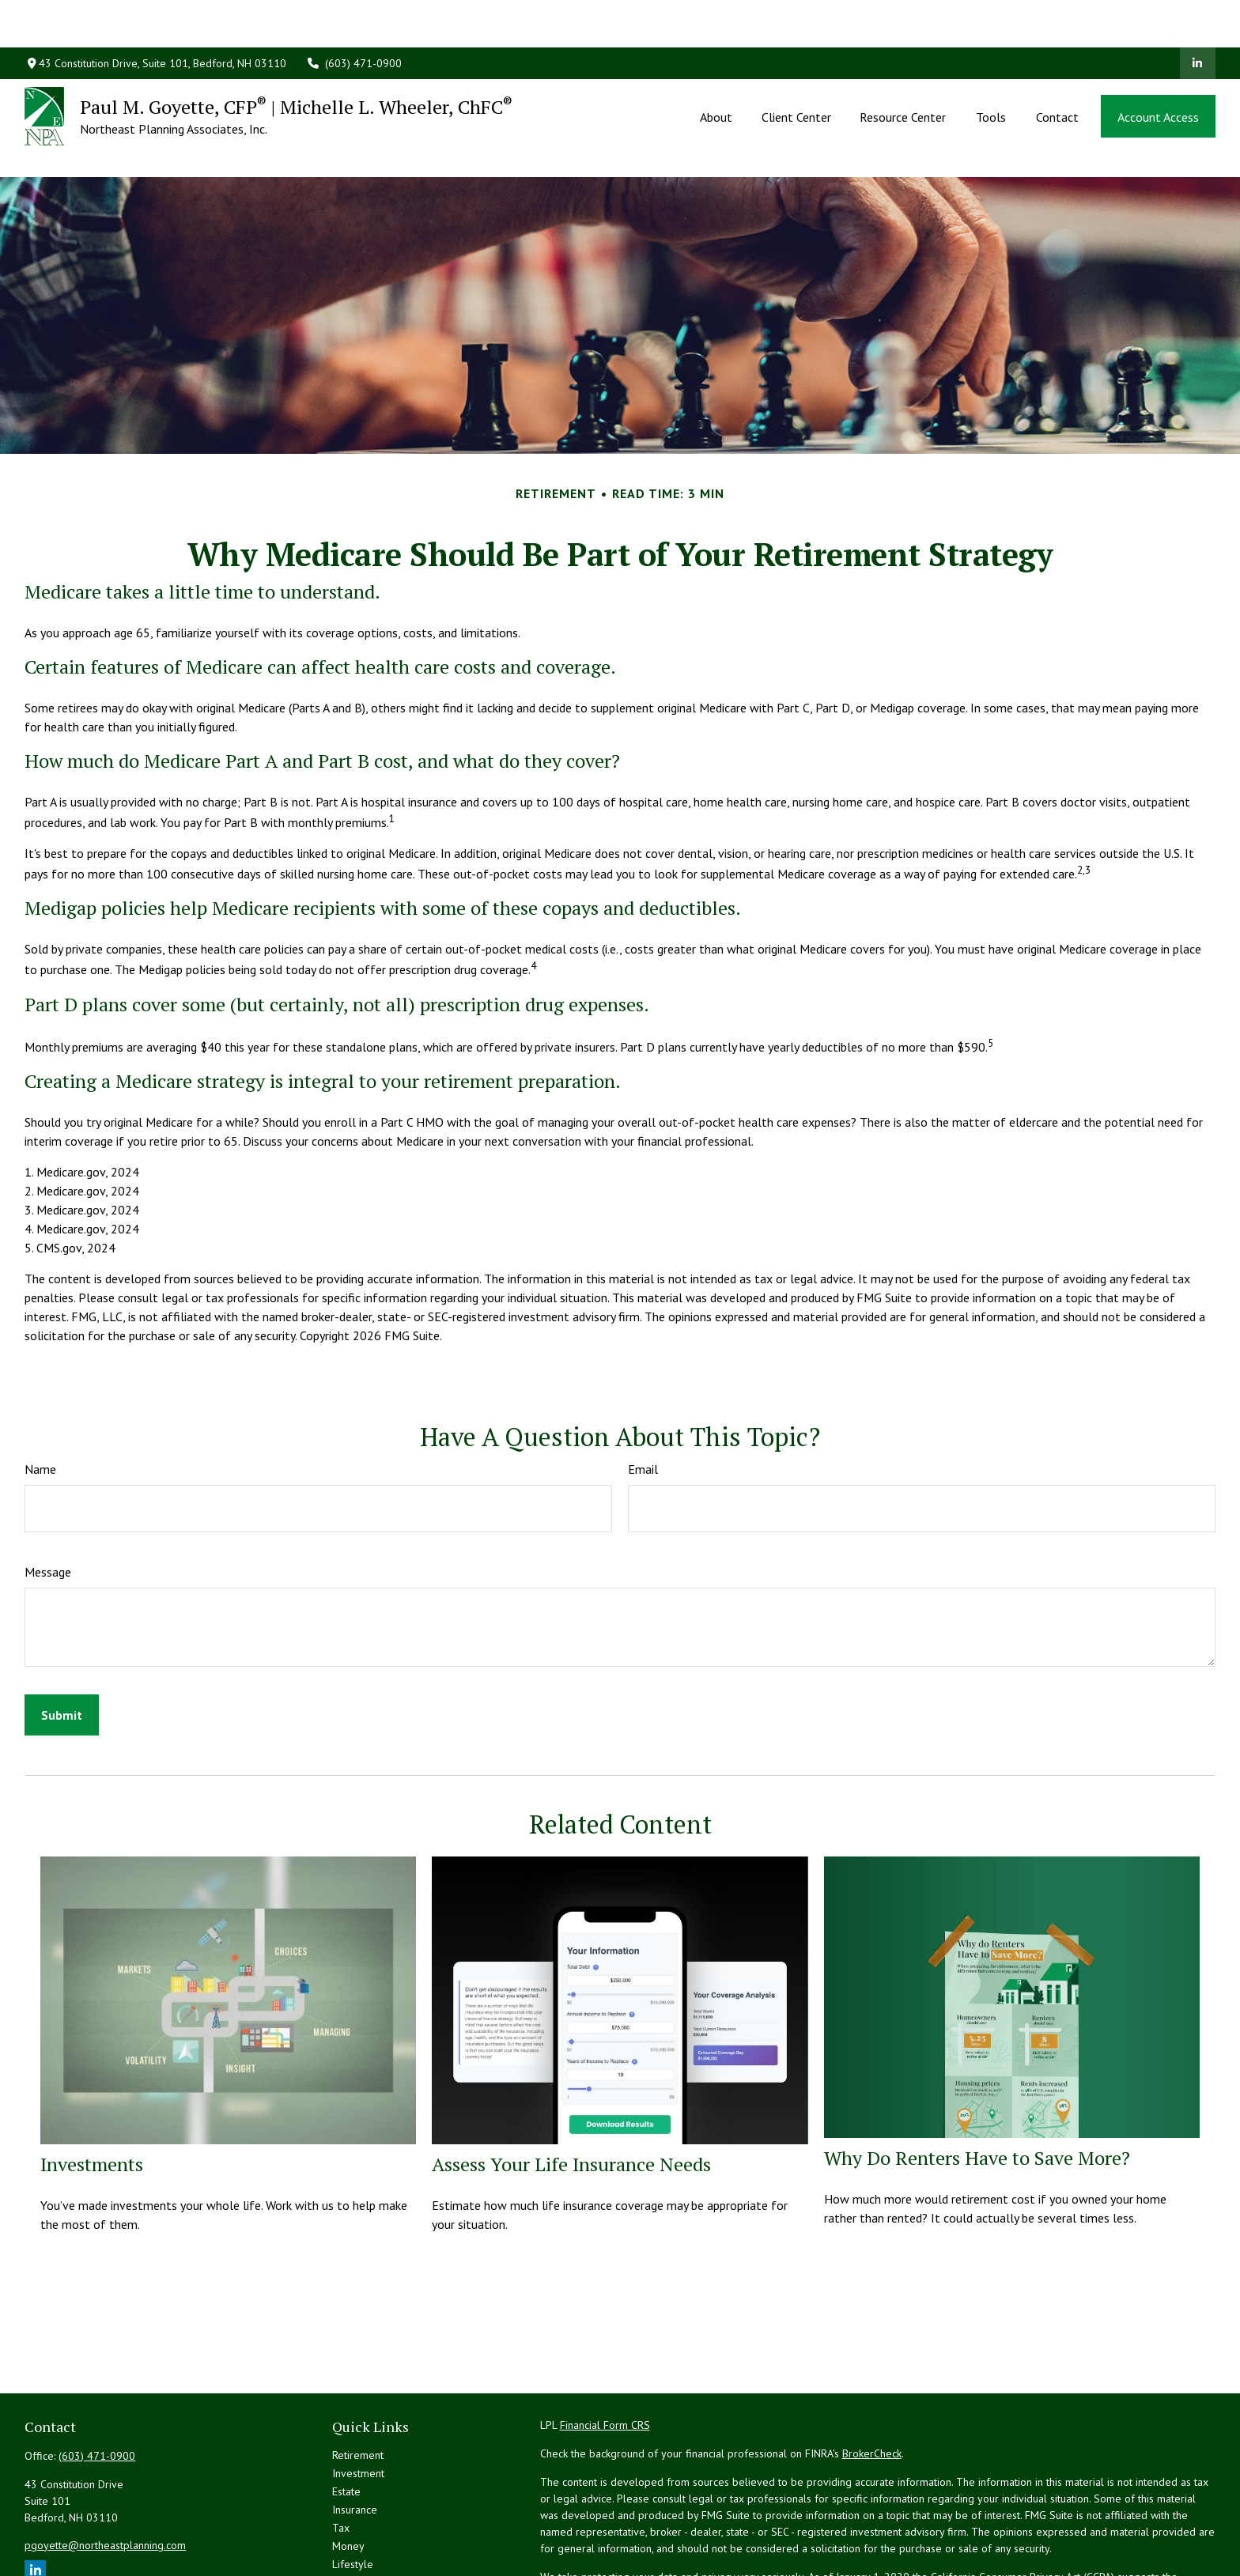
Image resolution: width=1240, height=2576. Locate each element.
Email (643, 1398)
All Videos (356, 2529)
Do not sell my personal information (906, 2522)
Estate (346, 2420)
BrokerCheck (872, 2382)
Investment (358, 2402)
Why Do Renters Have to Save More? (977, 2086)
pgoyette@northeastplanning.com (105, 2474)
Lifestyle (352, 2493)
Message (48, 1501)
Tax (341, 2456)
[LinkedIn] (1197, 16)
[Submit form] (62, 1643)
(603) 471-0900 (354, 16)
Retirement (358, 2384)
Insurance (354, 2438)
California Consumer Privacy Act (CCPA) (1022, 2506)
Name (40, 1398)
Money (348, 2475)
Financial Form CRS (605, 2354)
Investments (91, 2093)
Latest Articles (365, 2511)
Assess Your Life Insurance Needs (571, 2093)
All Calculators (366, 2547)
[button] (716, 69)
